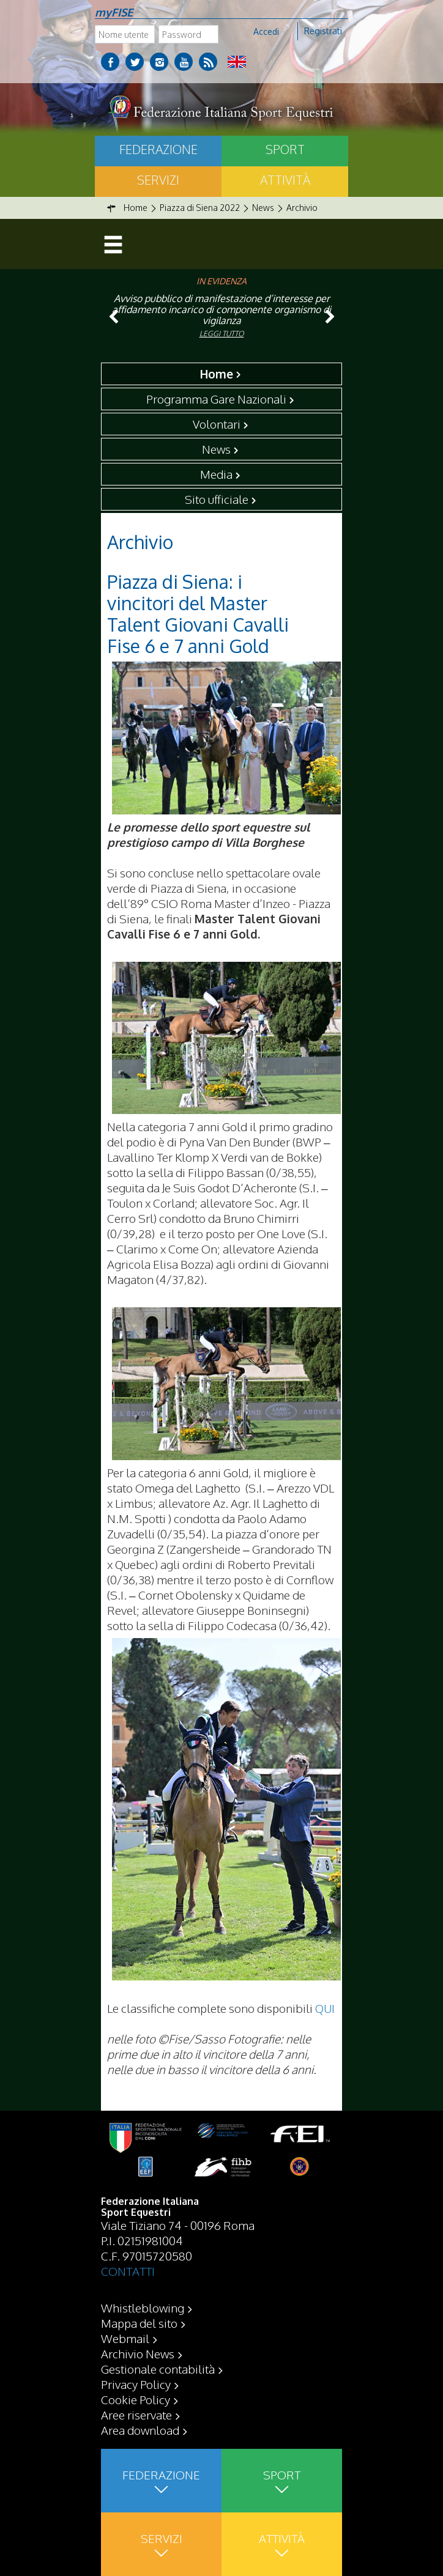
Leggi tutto (221, 333)
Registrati (323, 31)
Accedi (266, 31)
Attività (285, 180)
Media (216, 474)
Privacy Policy (136, 2384)
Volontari (216, 423)
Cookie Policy (135, 2399)
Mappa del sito (139, 2323)
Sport (285, 149)
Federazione (158, 149)
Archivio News (137, 2353)
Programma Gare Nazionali (216, 398)
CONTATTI (128, 2271)
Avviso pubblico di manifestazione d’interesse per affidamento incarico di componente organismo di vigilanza (221, 309)
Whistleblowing (142, 2307)
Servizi (158, 180)
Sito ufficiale (216, 499)
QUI (325, 2008)
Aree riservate (136, 2414)
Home (216, 373)
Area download (140, 2430)
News (216, 448)
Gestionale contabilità (158, 2368)
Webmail (125, 2338)
